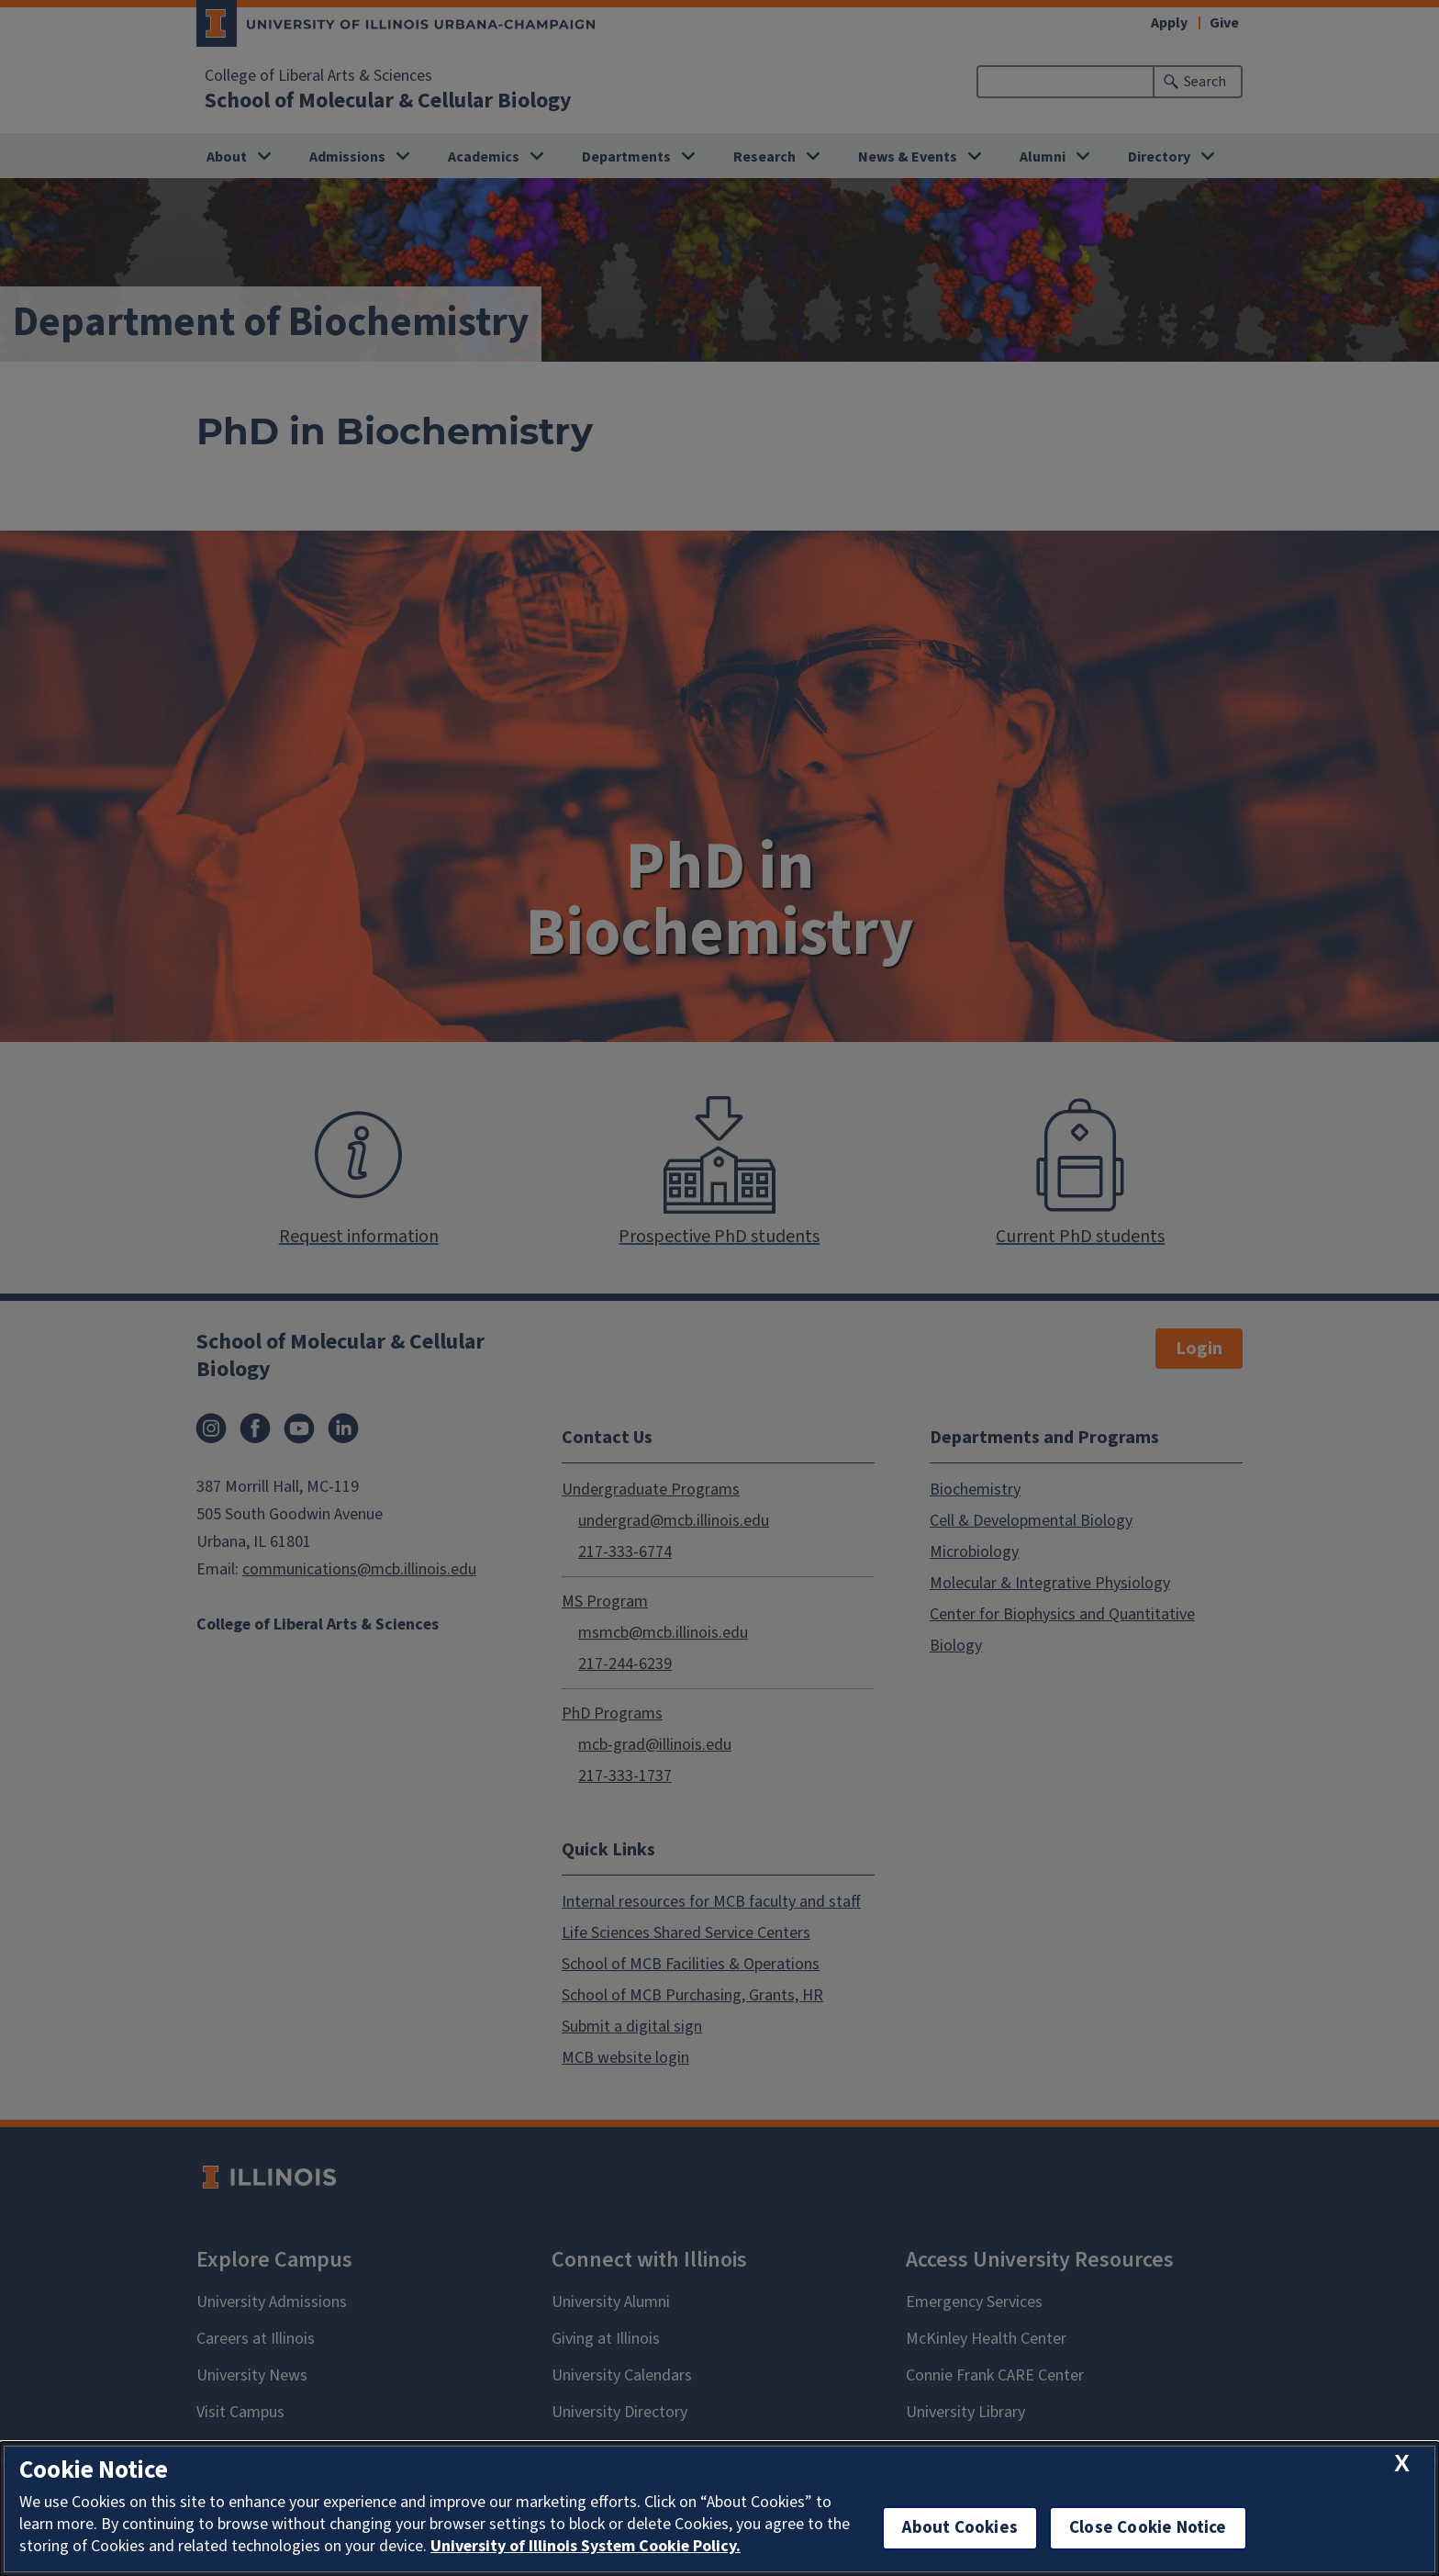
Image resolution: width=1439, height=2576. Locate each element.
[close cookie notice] (1401, 2464)
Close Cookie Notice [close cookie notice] (1148, 2527)
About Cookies (960, 2527)
